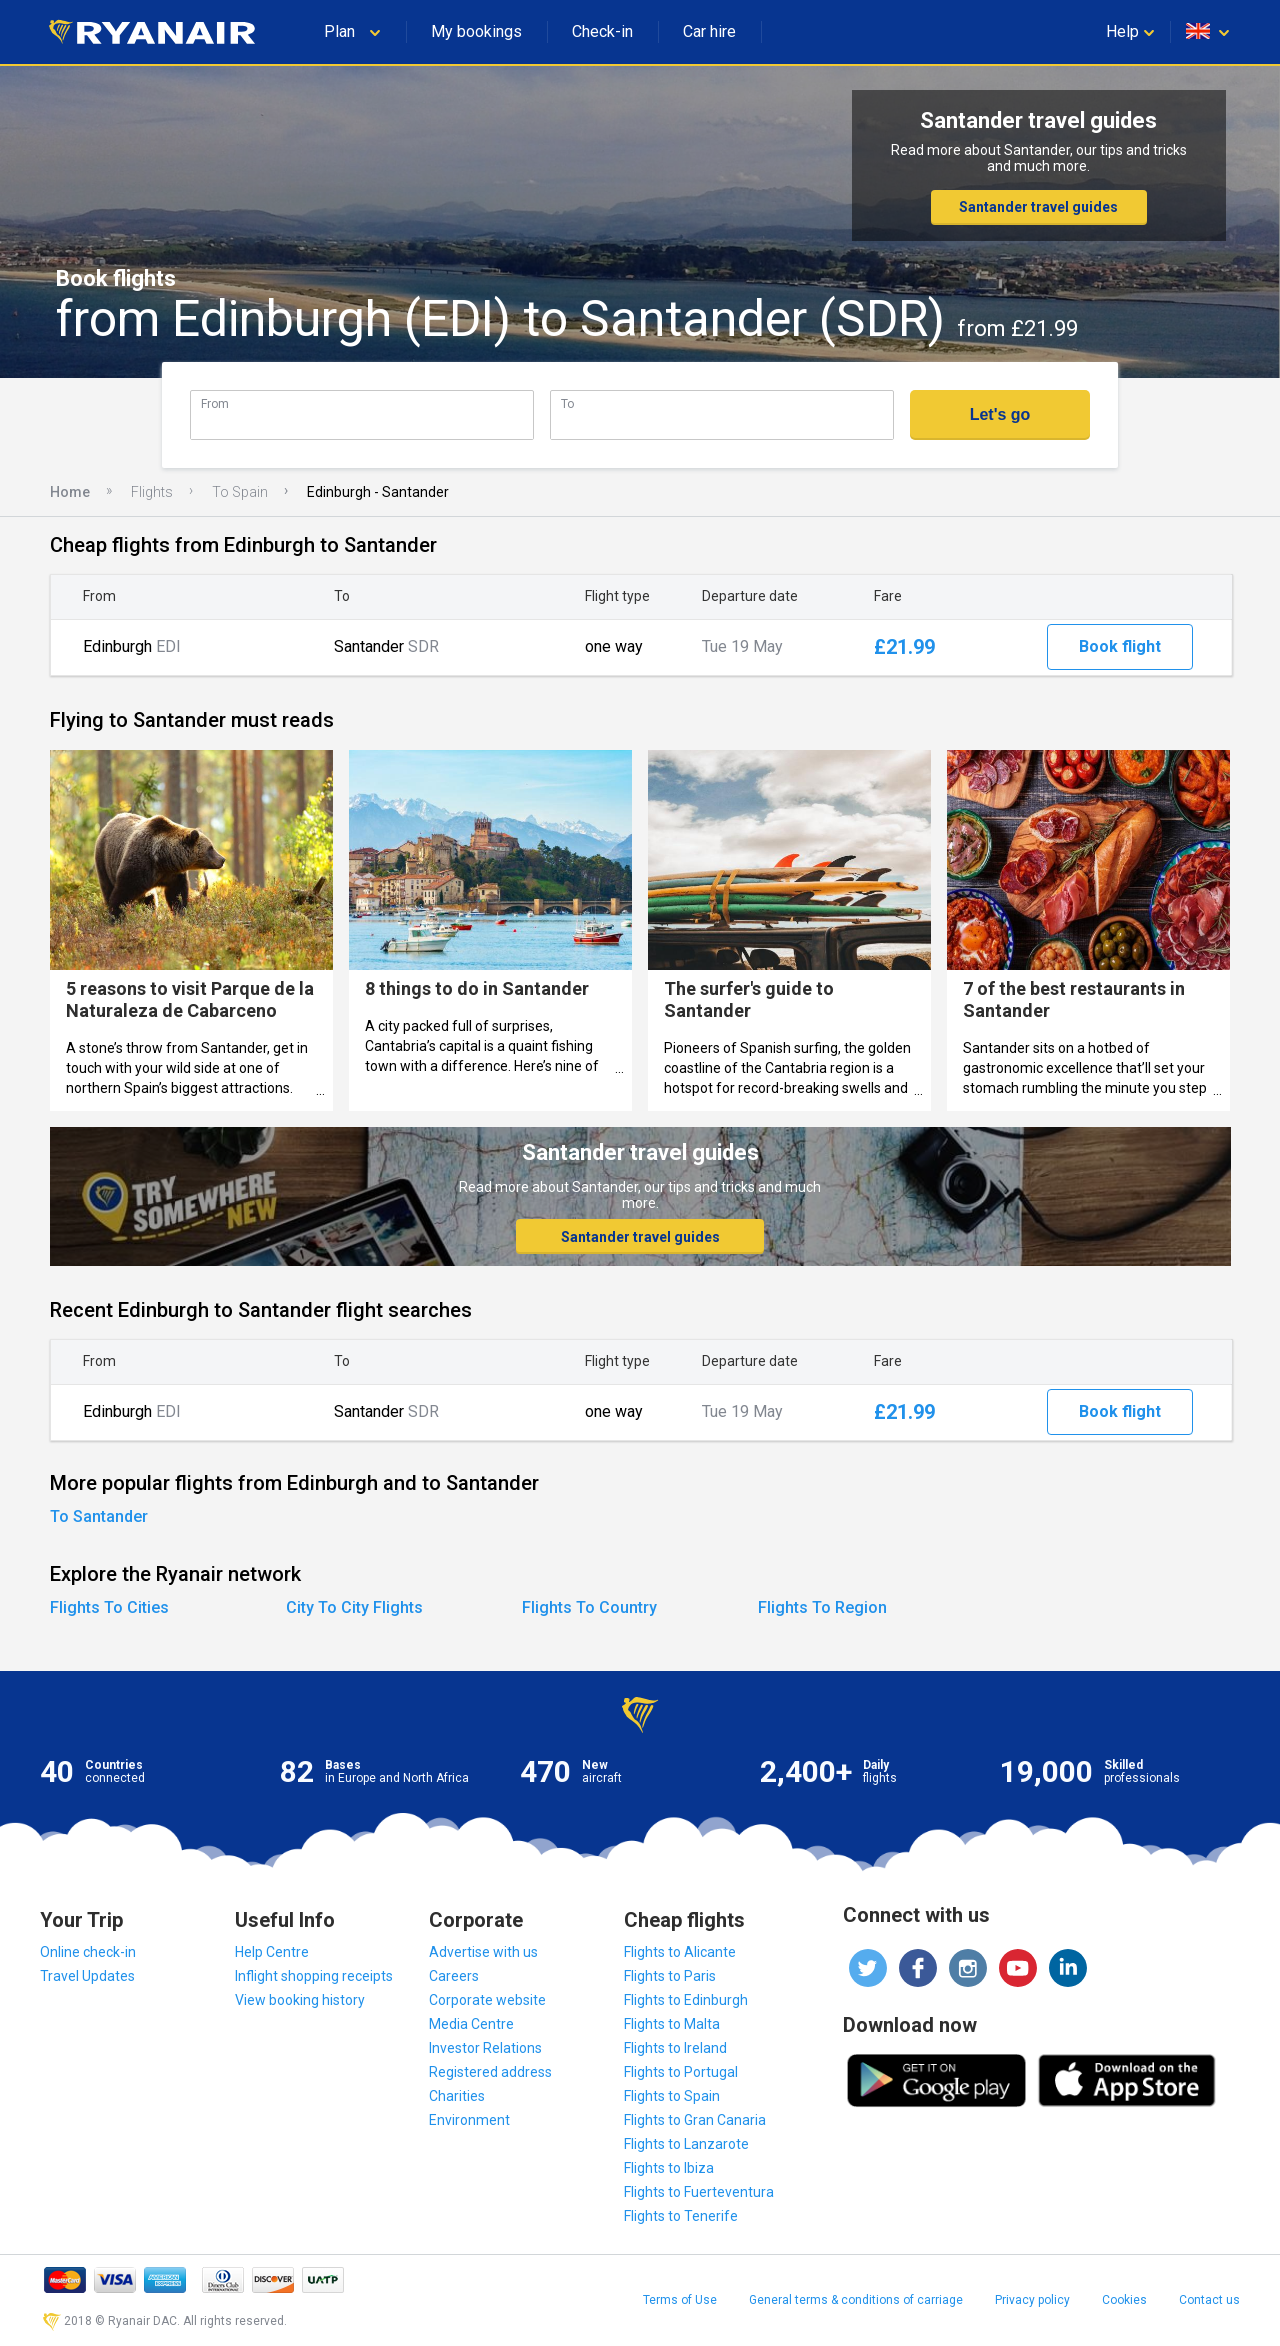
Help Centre (272, 1952)
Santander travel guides (1038, 207)
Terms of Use (680, 2300)
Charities (457, 2096)
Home (70, 492)
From (215, 403)
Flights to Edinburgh (686, 2000)
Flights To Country (589, 1607)
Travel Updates (87, 1976)
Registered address (490, 2072)
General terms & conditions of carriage (856, 2300)
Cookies (1124, 2300)
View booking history (300, 2000)
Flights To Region (822, 1607)
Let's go (1000, 414)
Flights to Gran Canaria (695, 2120)
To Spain (240, 492)
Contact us (1209, 2300)
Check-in (602, 31)
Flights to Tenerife (681, 2216)
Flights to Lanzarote (686, 2144)
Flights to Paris (670, 1976)
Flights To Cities (109, 1607)
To (567, 403)
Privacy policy (1032, 2300)
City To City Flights (354, 1607)
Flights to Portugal (681, 2072)
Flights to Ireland (675, 2048)
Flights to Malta (672, 2024)
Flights (152, 492)
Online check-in (88, 1952)
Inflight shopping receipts (314, 1976)
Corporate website (487, 2000)
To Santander (99, 1516)
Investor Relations (485, 2048)
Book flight (1120, 646)
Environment (469, 2120)
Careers (454, 1976)
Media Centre (471, 2024)
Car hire (709, 31)
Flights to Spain (672, 2096)
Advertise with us (483, 1952)
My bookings (476, 31)
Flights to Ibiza (669, 2168)
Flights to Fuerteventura (699, 2192)
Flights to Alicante (680, 1952)
